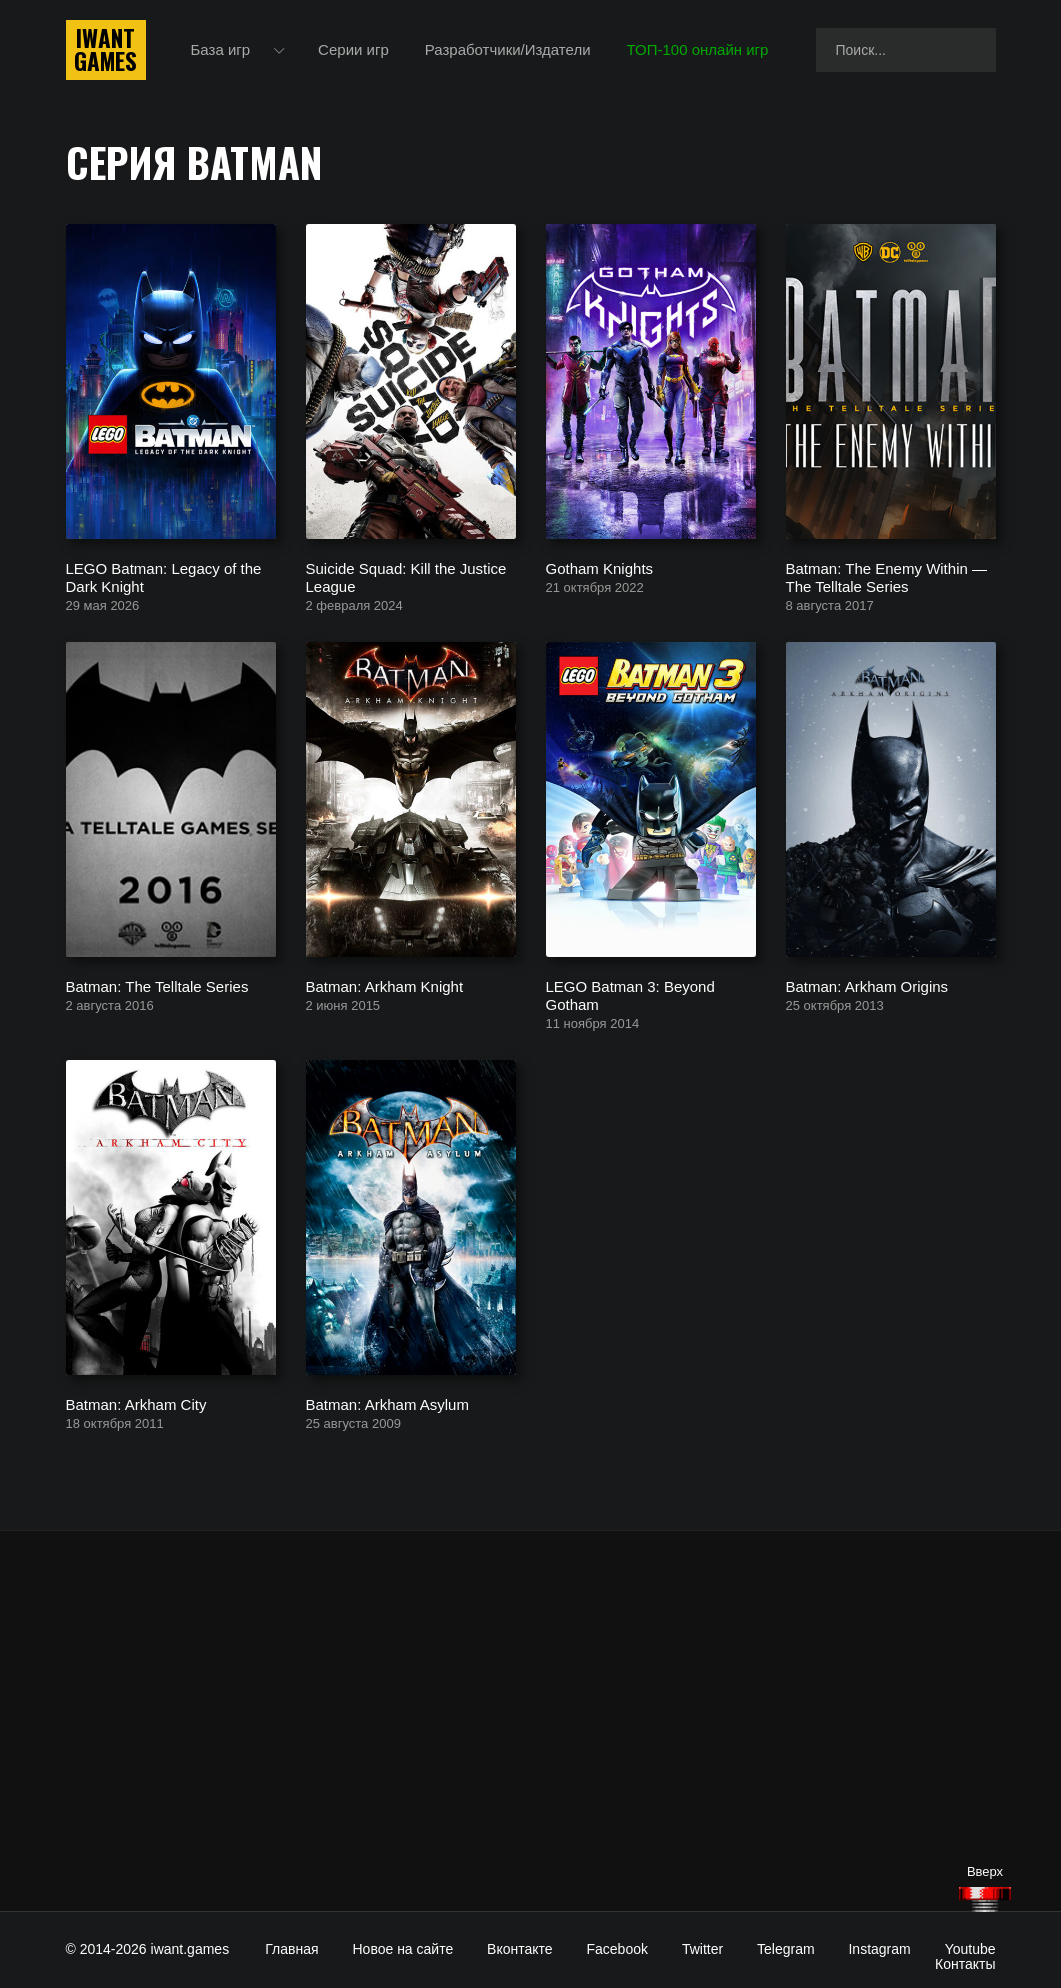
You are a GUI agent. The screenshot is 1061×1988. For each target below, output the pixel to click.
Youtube (970, 1949)
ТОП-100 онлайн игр (698, 49)
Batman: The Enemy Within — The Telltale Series (886, 576)
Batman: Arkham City (136, 1403)
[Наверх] (985, 1899)
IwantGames (106, 50)
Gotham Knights (600, 567)
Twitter (702, 1949)
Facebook (617, 1949)
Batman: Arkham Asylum (387, 1403)
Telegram (786, 1949)
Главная (291, 1949)
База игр (221, 49)
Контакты (965, 1964)
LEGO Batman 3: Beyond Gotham (630, 994)
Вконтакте (520, 1949)
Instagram (879, 1949)
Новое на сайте (403, 1949)
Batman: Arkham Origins (867, 985)
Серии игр (353, 49)
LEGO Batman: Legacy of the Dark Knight (164, 576)
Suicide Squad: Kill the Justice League (406, 576)
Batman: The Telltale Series (157, 985)
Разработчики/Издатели (508, 49)
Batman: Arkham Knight (385, 985)
